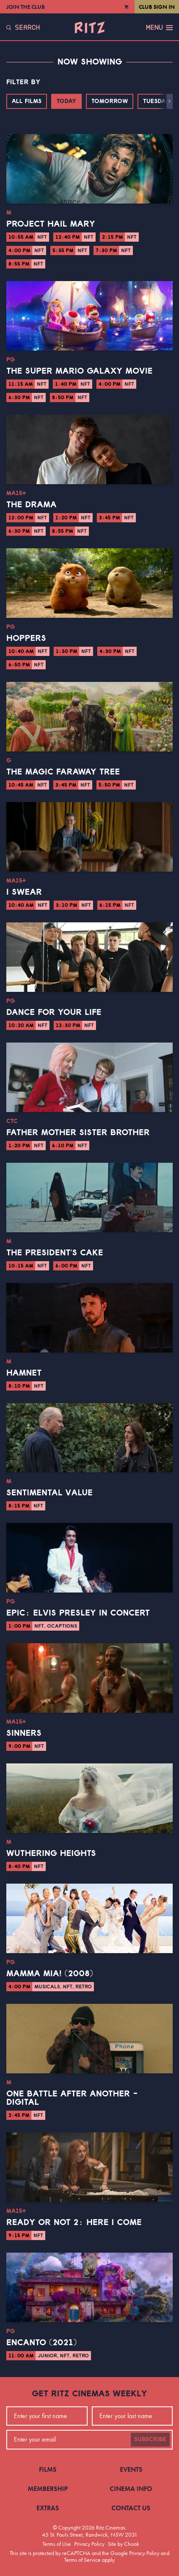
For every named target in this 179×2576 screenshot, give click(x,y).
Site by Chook (123, 2544)
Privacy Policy (89, 2544)
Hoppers (26, 638)
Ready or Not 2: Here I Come (74, 2222)
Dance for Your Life (53, 1012)
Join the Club (25, 6)
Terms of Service (82, 2559)
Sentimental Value (49, 1493)
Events (131, 2469)
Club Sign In (157, 6)
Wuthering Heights (51, 1853)
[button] (169, 101)
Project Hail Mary (50, 224)
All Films (27, 101)
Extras (47, 2508)
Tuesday (156, 101)
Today (66, 101)
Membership (48, 2488)
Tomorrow (109, 101)
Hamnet (24, 1373)
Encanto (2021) (41, 2343)
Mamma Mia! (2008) (49, 1973)
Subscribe (150, 2439)
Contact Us (131, 2508)
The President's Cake (54, 1253)
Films (48, 2469)
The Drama (31, 505)
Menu (159, 27)
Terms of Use (56, 2544)
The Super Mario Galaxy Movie (79, 371)
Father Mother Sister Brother (78, 1132)
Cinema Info (131, 2488)
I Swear (24, 892)
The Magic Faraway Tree (63, 772)
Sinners (24, 1733)
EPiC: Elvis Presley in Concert (78, 1613)
